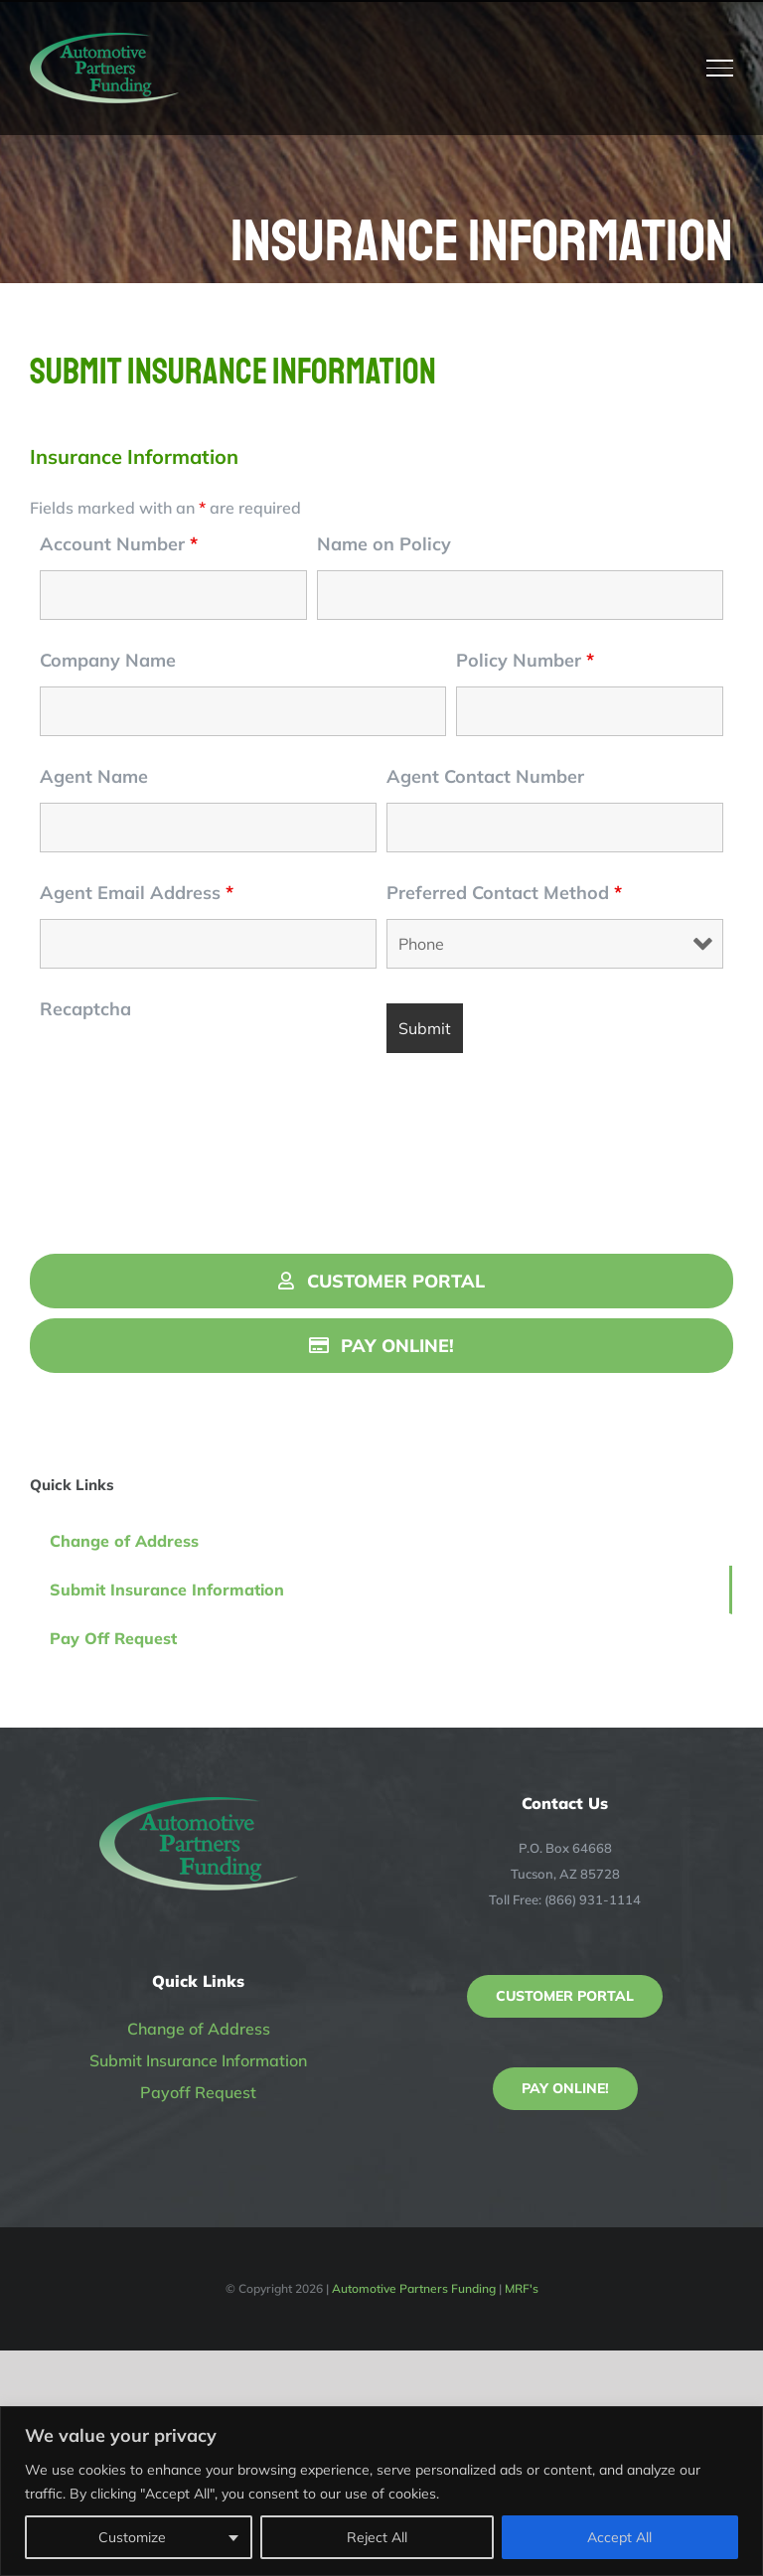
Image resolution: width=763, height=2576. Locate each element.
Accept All (619, 2537)
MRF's (521, 2288)
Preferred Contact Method (504, 892)
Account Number (119, 543)
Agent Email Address (136, 892)
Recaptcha (85, 1008)
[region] (381, 2491)
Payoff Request (198, 2092)
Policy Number (525, 660)
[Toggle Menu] (720, 68)
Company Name (108, 660)
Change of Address (198, 2029)
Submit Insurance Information (198, 2060)
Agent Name (94, 776)
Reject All (377, 2537)
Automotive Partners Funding (414, 2288)
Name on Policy (384, 543)
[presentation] (191, 1074)
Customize (132, 2537)
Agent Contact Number (485, 776)
